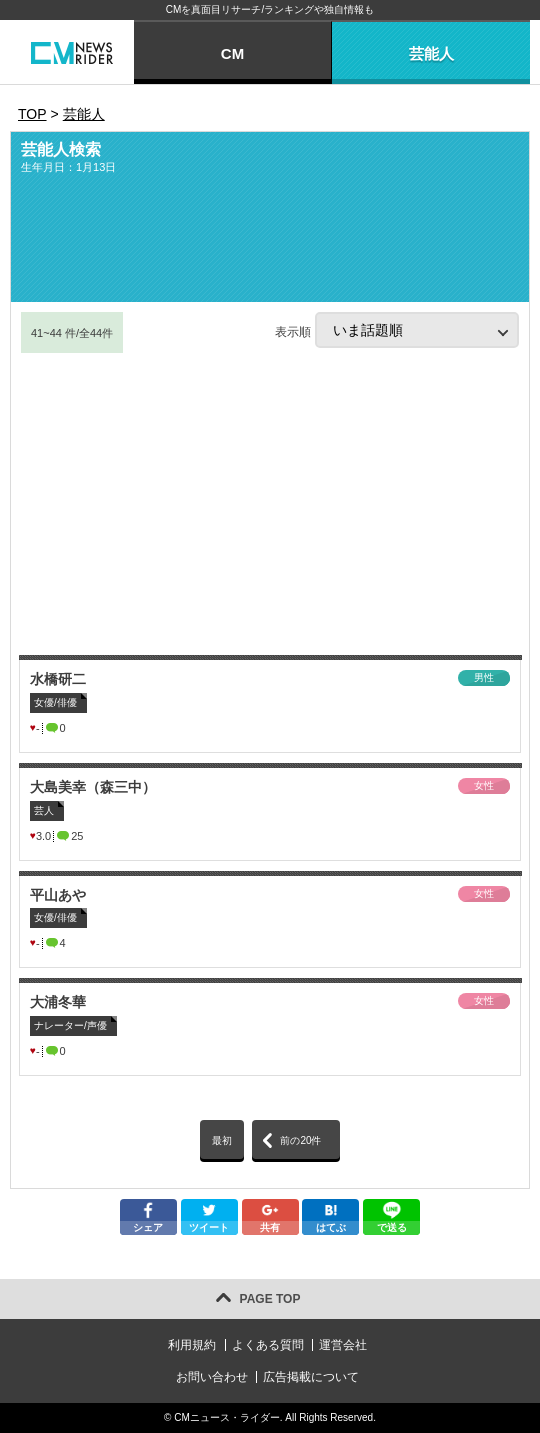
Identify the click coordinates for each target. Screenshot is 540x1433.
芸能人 (431, 53)
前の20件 (300, 1140)
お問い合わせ (212, 1377)
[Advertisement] (270, 505)
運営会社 (343, 1345)
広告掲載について (311, 1377)
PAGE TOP (270, 1299)
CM (232, 53)
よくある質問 (268, 1345)
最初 (222, 1140)
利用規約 (192, 1345)
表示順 (397, 330)
